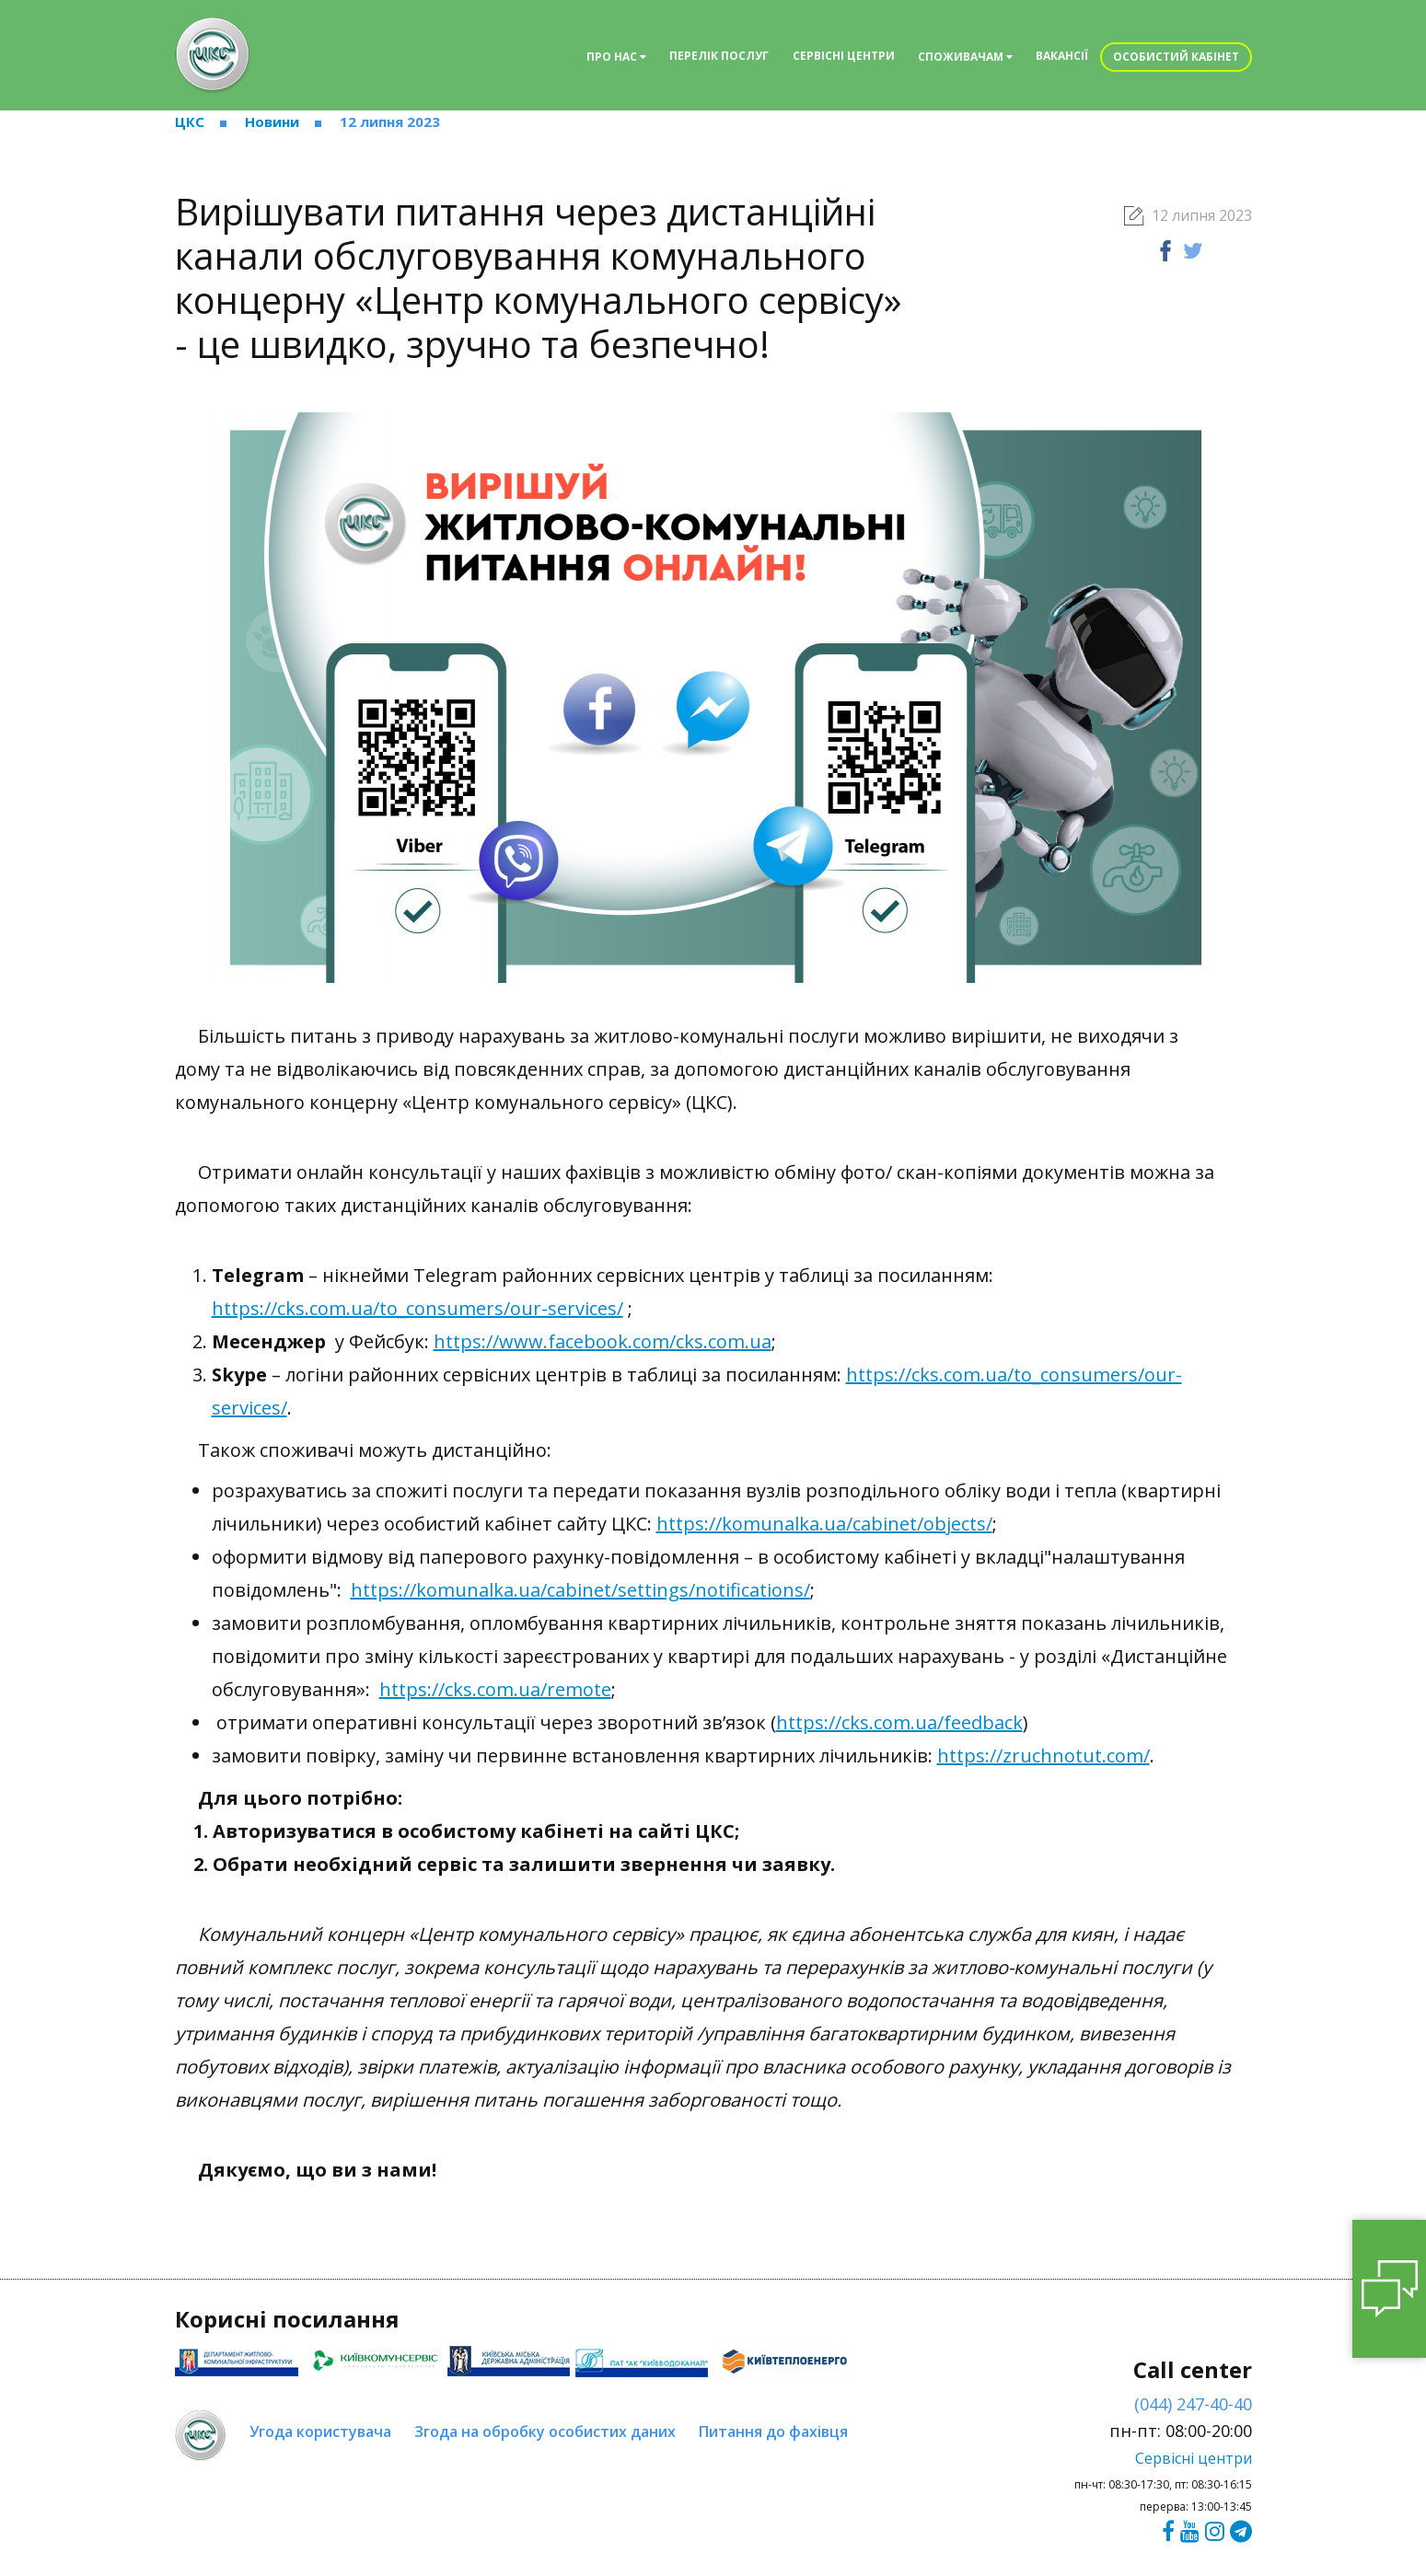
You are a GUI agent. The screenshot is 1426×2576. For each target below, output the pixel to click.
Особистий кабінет (1176, 56)
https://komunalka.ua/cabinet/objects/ (824, 1523)
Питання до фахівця (773, 2431)
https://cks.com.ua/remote (495, 1689)
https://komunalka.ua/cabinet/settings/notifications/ (580, 1589)
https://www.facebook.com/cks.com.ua (602, 1341)
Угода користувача (320, 2431)
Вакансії (1062, 56)
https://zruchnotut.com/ (1043, 1755)
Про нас (616, 56)
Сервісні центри (844, 56)
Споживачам (965, 56)
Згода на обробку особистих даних (545, 2431)
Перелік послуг (719, 56)
